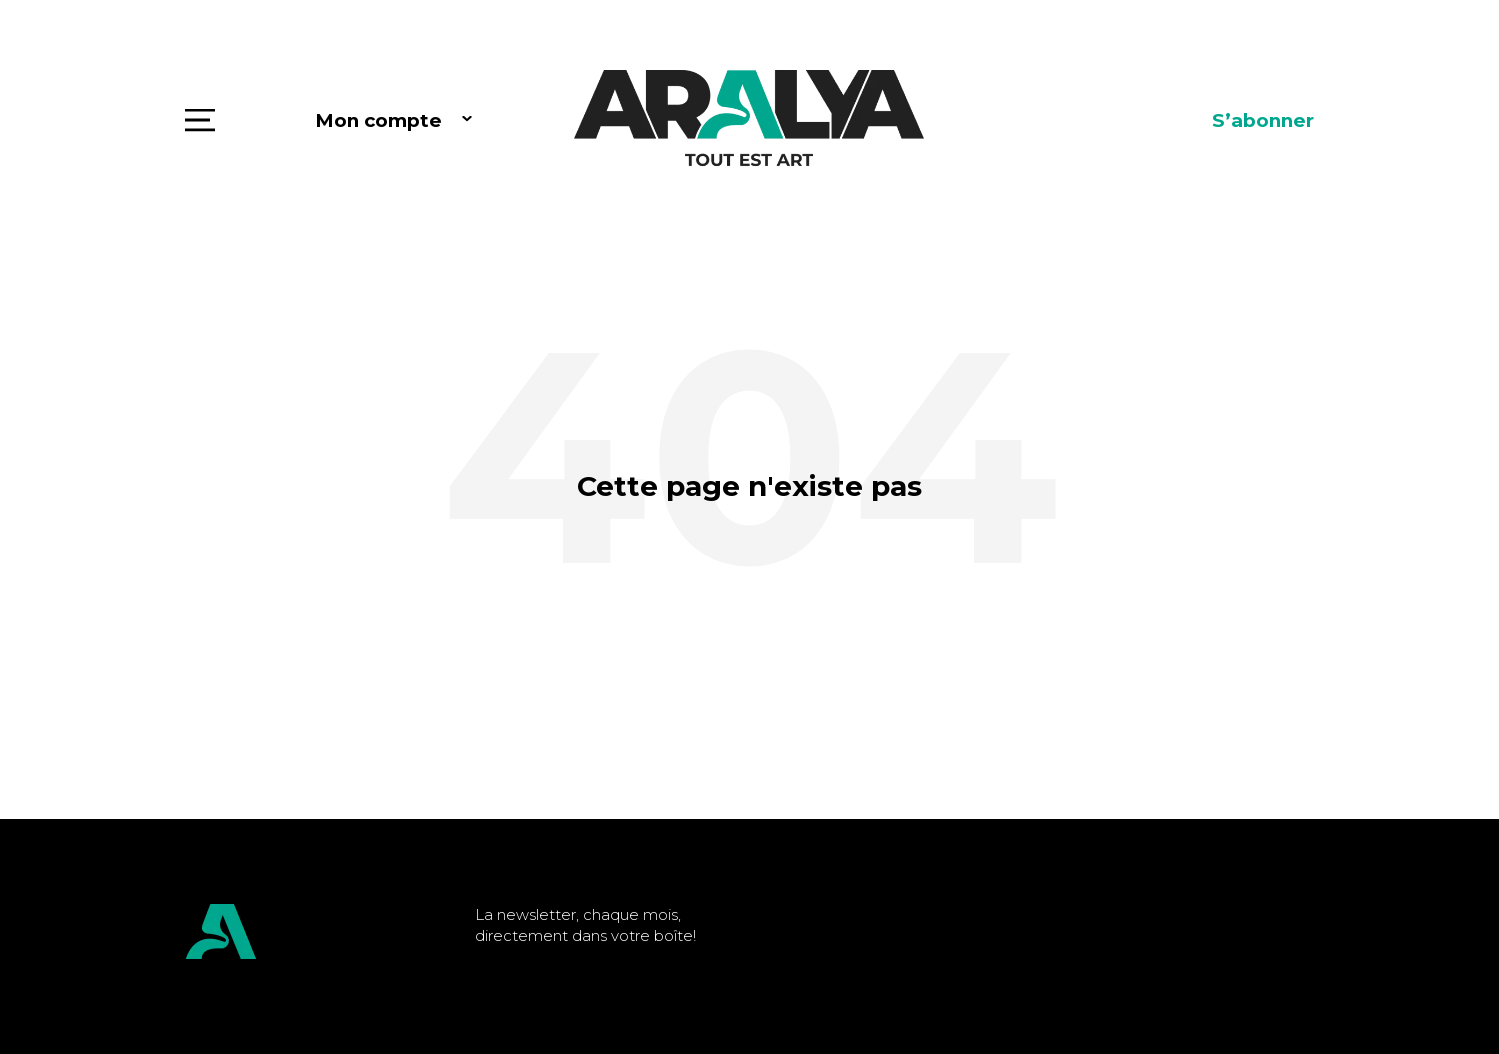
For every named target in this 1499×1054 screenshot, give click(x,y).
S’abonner (1263, 120)
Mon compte (378, 120)
